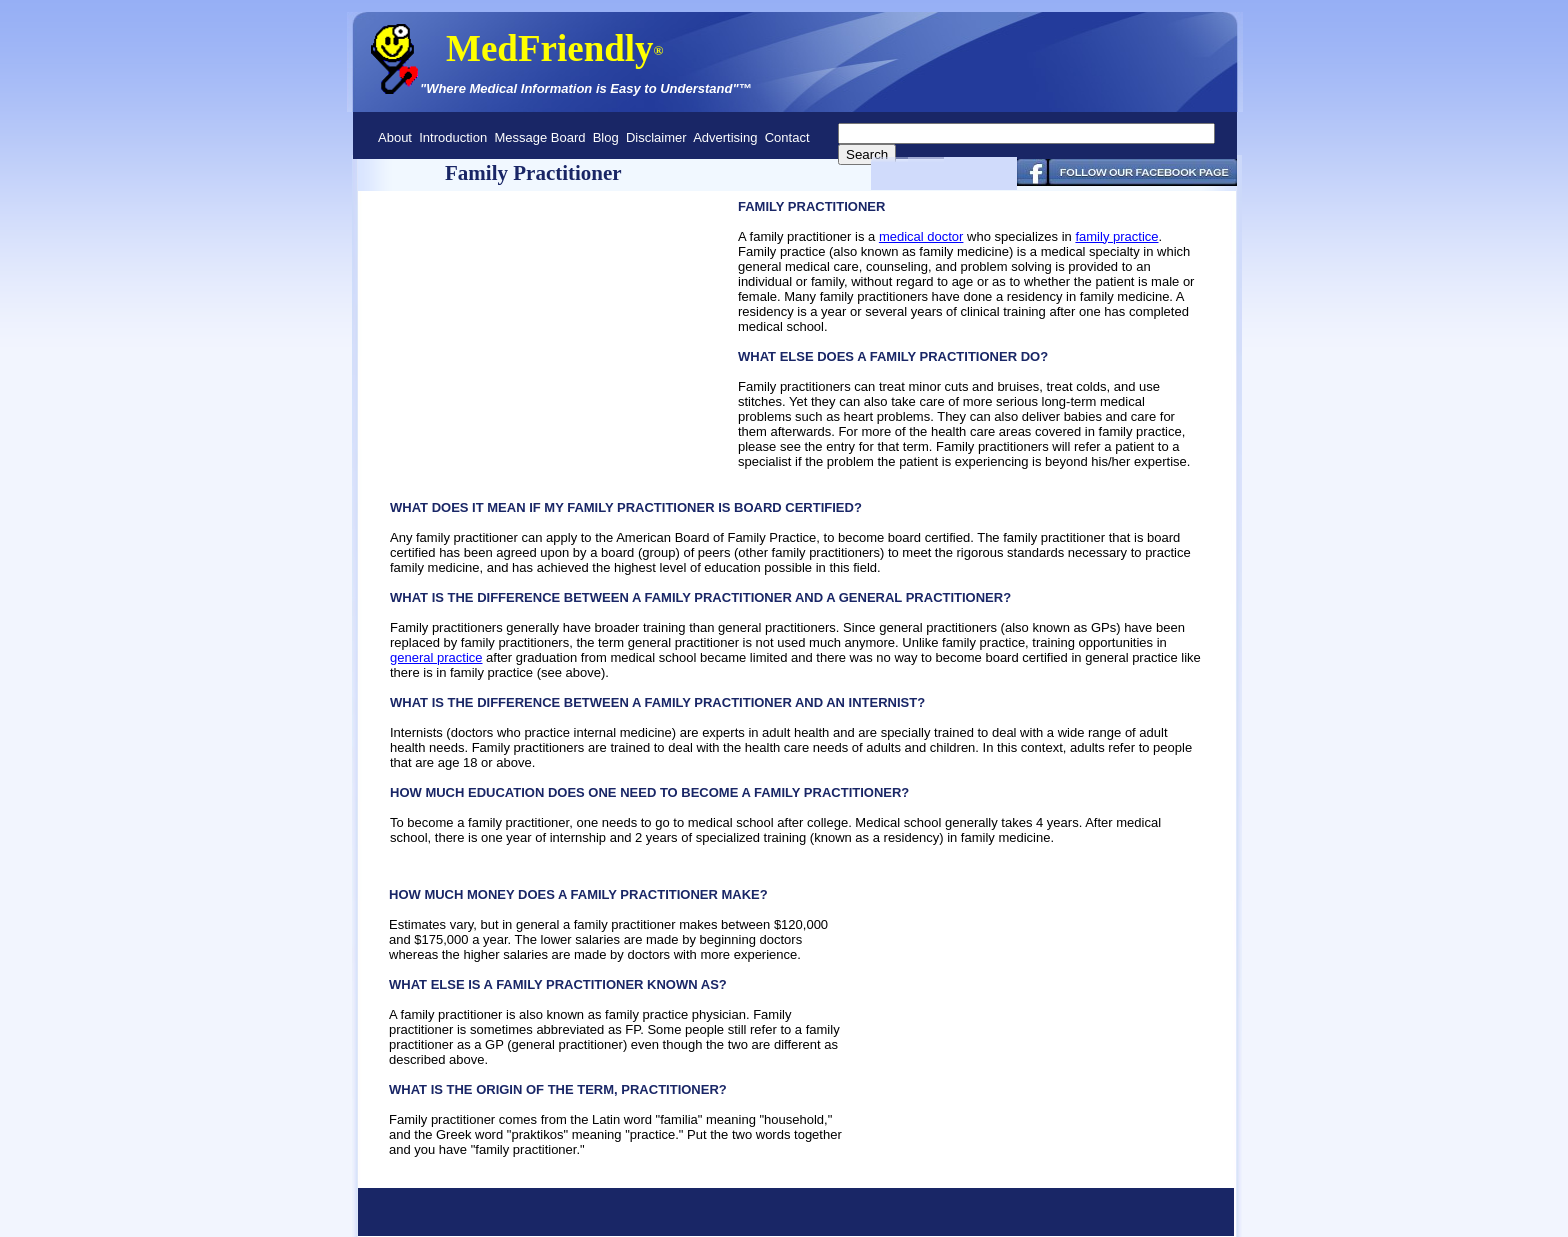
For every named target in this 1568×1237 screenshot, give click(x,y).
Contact (787, 137)
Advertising (725, 137)
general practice (436, 657)
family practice (1116, 236)
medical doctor (921, 236)
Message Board (539, 137)
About (395, 137)
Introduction (453, 137)
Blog (606, 137)
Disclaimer (656, 137)
